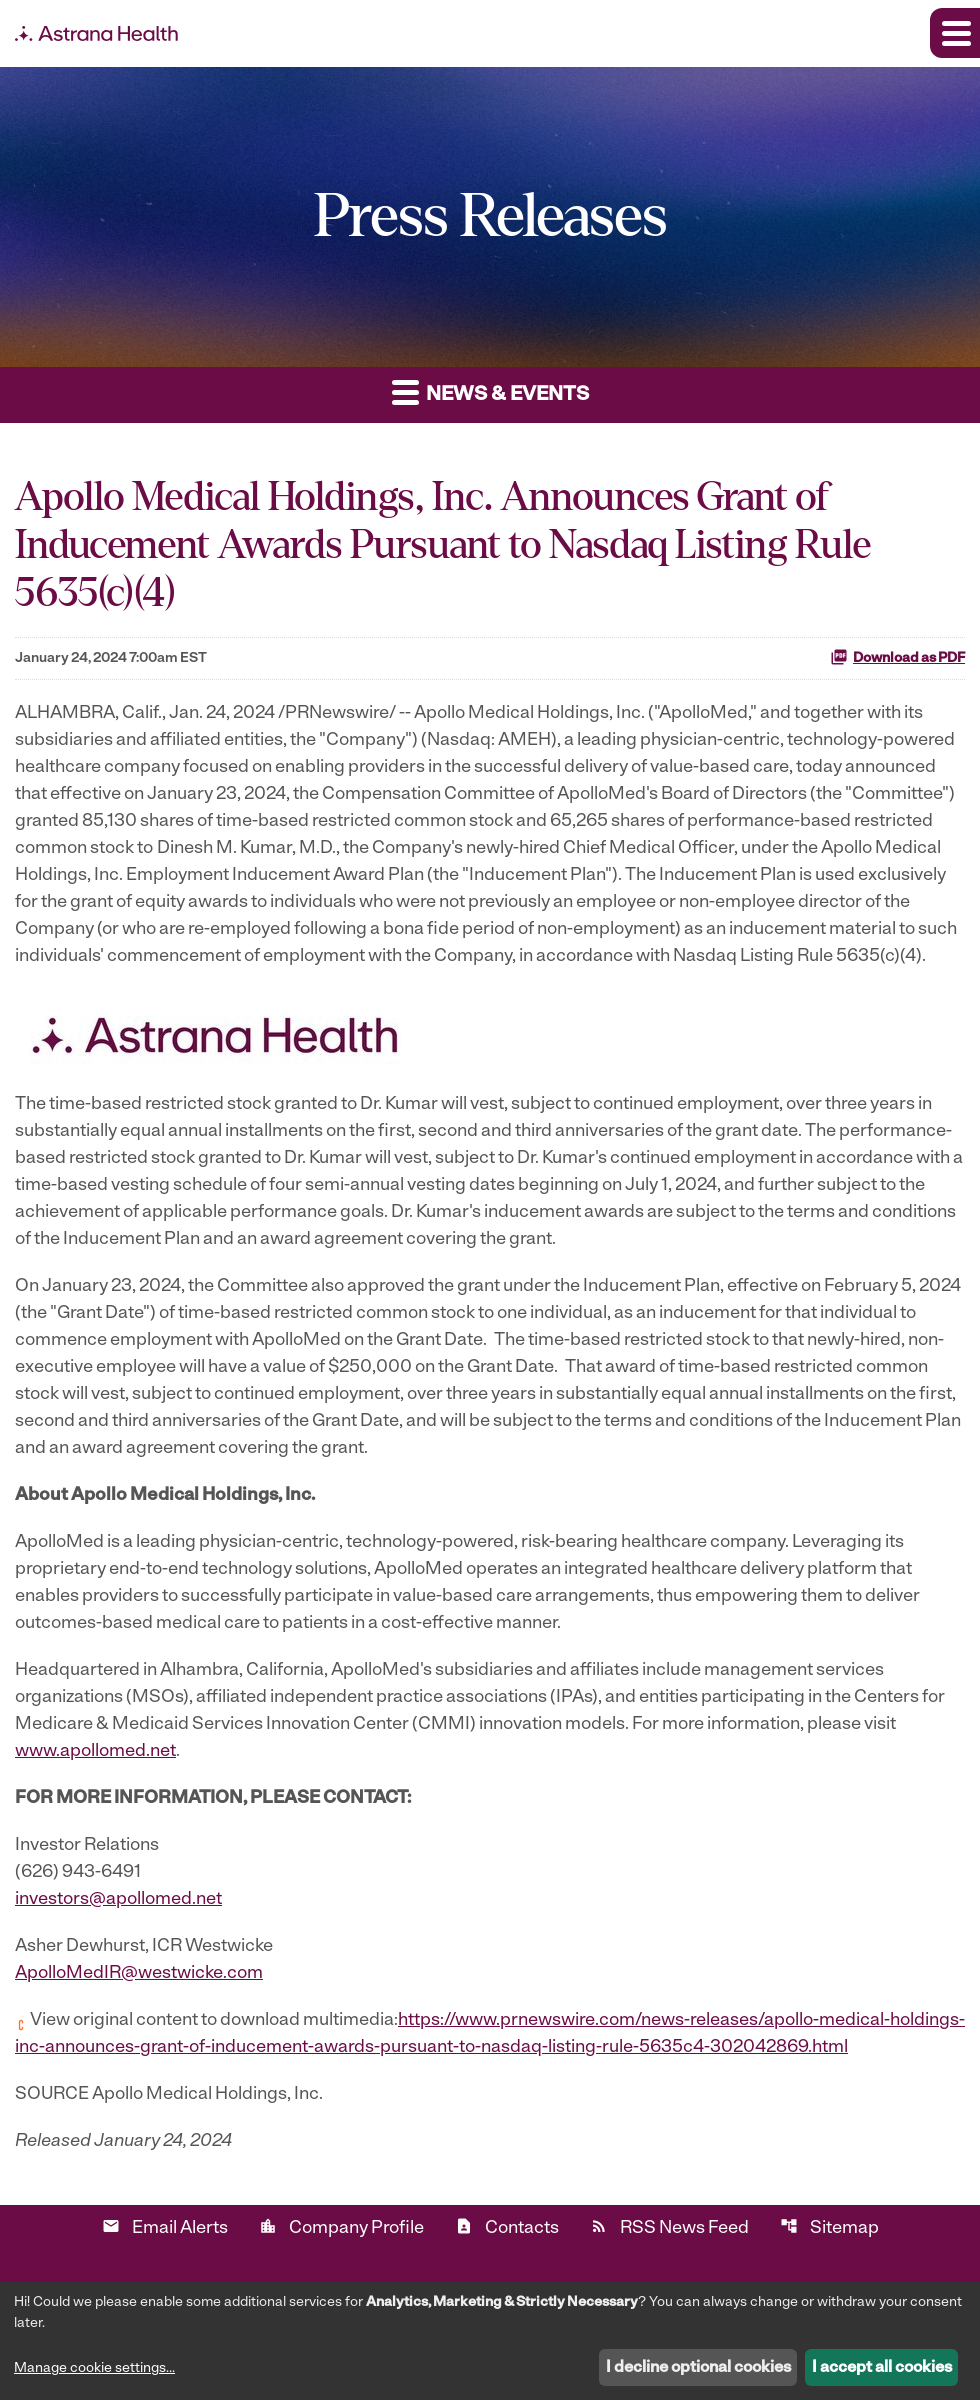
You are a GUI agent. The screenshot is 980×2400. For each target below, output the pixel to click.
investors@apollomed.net (118, 1899)
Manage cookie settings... (94, 2368)
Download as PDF (897, 657)
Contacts (507, 2227)
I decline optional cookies (698, 2368)
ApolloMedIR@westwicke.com (139, 1973)
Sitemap (829, 2227)
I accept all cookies (882, 2368)
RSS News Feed (669, 2227)
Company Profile (341, 2227)
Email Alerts (165, 2227)
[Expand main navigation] (955, 33)
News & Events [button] (490, 391)
